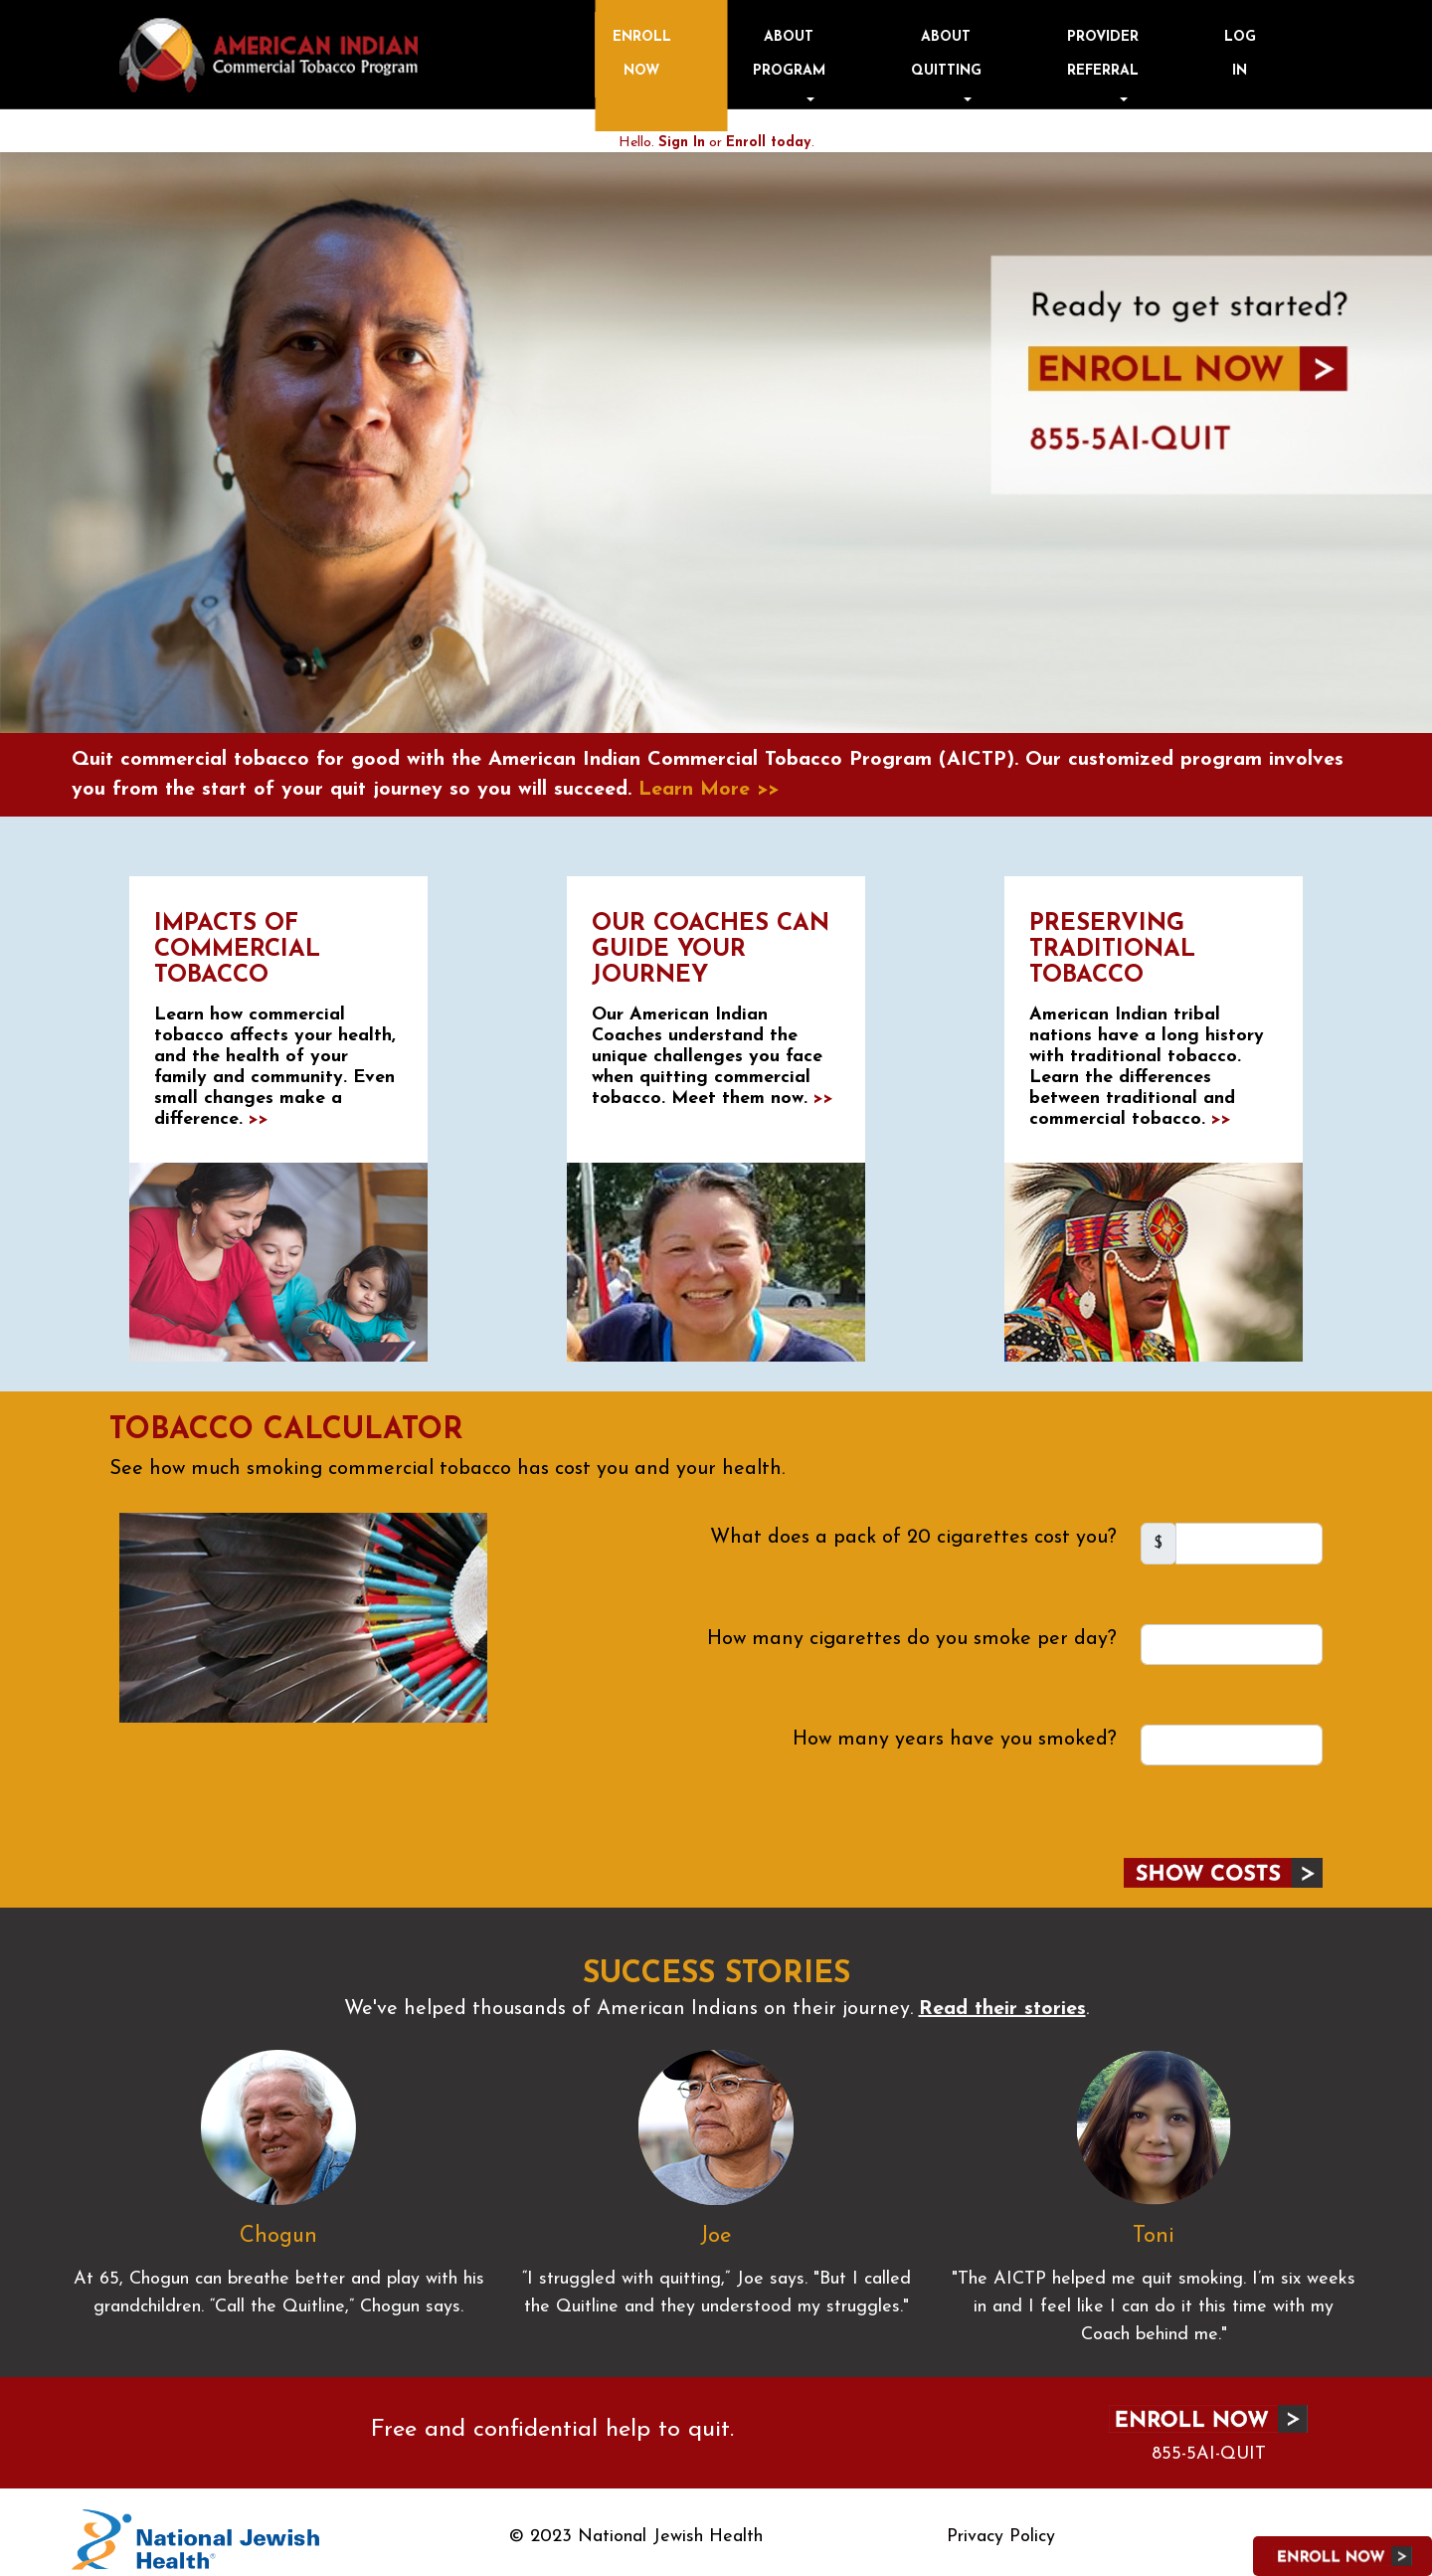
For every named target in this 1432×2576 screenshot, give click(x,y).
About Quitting (1074, 48)
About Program (976, 48)
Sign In (682, 132)
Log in (1269, 48)
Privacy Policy (1001, 2526)
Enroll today (768, 132)
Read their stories (1002, 1999)
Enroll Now (883, 48)
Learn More (708, 780)
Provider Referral (1171, 48)
